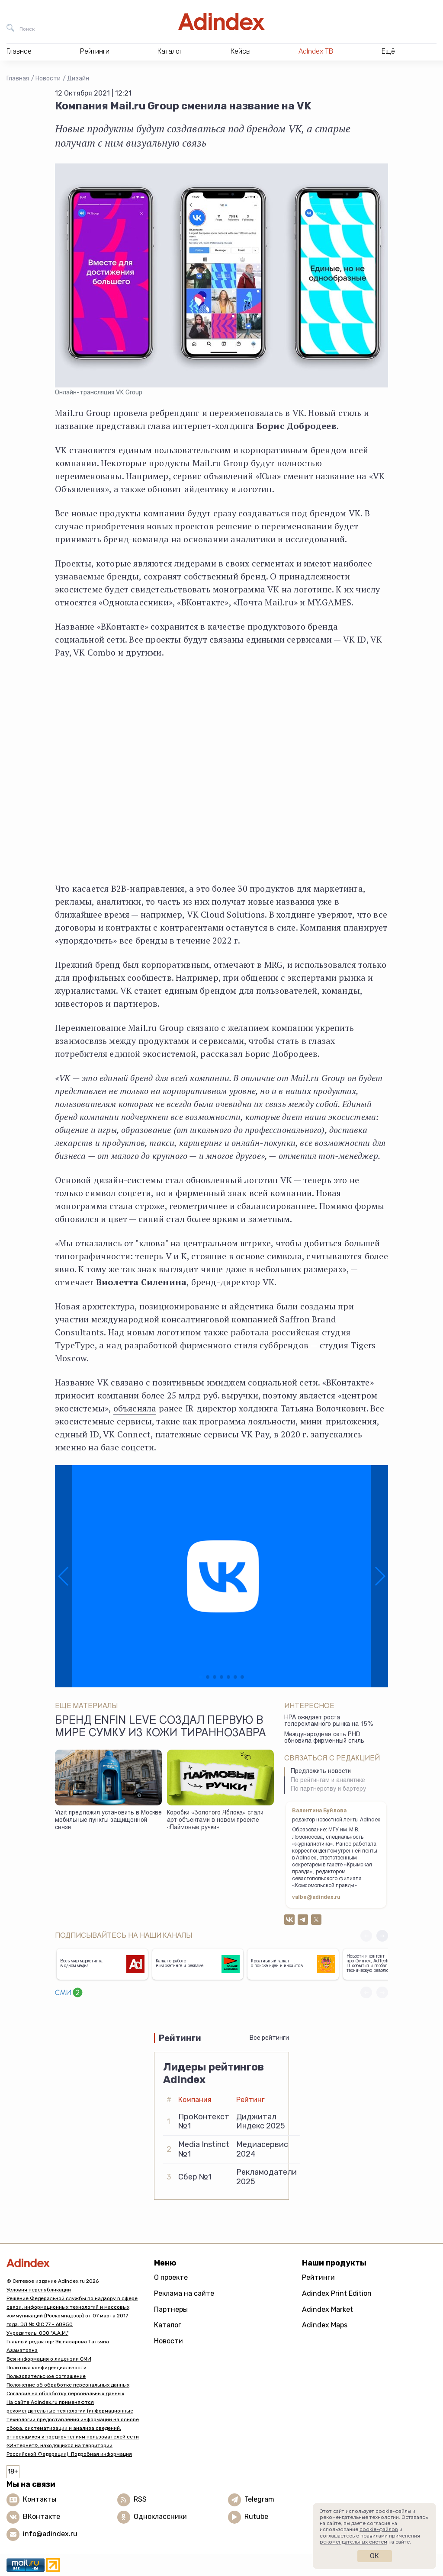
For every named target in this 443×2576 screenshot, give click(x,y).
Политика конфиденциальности (46, 2368)
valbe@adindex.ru (316, 1897)
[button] (63, 1576)
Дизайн (78, 78)
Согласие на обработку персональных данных (65, 2393)
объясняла (135, 1408)
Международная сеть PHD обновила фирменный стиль (324, 1738)
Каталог (167, 2325)
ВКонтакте (41, 2516)
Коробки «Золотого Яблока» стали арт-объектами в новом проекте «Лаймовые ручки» (215, 1820)
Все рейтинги (269, 2038)
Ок (374, 2556)
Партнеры (171, 2309)
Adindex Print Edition (337, 2293)
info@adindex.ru (50, 2534)
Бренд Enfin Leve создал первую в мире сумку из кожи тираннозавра (160, 1727)
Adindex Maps (324, 2325)
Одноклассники (160, 2516)
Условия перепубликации (38, 2290)
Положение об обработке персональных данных (67, 2385)
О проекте (171, 2277)
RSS (140, 2499)
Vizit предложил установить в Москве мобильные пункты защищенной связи (108, 1820)
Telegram (259, 2499)
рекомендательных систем (353, 2542)
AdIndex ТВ (316, 51)
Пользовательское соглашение (46, 2376)
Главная (17, 78)
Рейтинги (318, 2277)
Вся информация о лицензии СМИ (48, 2359)
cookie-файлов (379, 2529)
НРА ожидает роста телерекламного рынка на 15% (328, 1721)
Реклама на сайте (184, 2293)
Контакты (39, 2499)
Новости (48, 78)
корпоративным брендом (294, 450)
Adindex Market (327, 2309)
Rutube (256, 2516)
